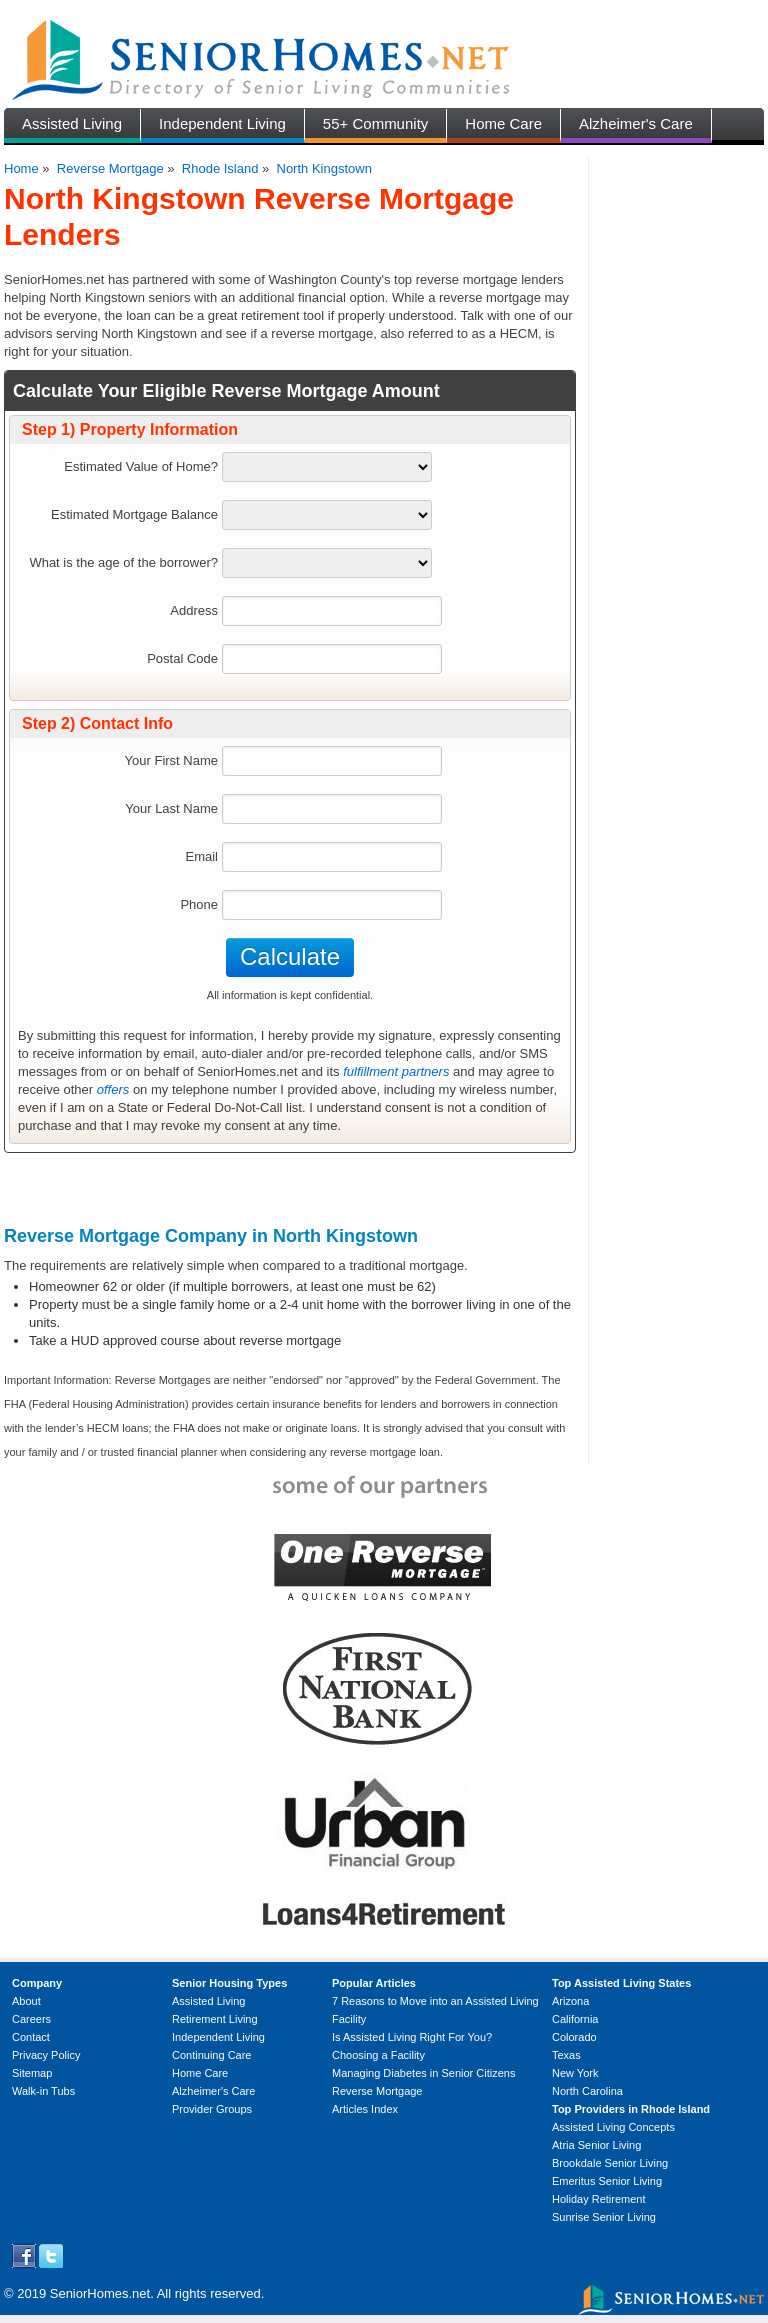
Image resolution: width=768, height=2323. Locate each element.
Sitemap (32, 2073)
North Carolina (587, 2091)
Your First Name (171, 760)
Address (194, 610)
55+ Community (375, 123)
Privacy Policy (46, 2055)
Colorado (574, 2037)
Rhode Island (220, 168)
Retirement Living (215, 2019)
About (26, 2001)
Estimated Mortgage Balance (134, 514)
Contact (31, 2037)
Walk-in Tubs (43, 2091)
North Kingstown (324, 168)
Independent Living (222, 123)
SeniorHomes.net (100, 2293)
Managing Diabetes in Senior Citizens (423, 2073)
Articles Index (365, 2109)
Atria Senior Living (596, 2145)
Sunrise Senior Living (604, 2217)
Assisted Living (72, 123)
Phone (199, 904)
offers (113, 1089)
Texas (566, 2055)
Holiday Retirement (599, 2199)
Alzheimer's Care (636, 123)
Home (21, 168)
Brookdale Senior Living (610, 2163)
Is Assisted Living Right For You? (412, 2037)
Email (201, 856)
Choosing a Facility (378, 2055)
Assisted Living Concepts (613, 2127)
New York (575, 2073)
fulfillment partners (396, 1071)
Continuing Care (212, 2055)
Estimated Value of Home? (141, 466)
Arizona (570, 2001)
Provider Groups (212, 2109)
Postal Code (182, 658)
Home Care (503, 123)
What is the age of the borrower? (123, 562)
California (575, 2019)
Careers (31, 2019)
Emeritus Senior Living (607, 2181)
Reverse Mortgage (110, 168)
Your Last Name (171, 808)
